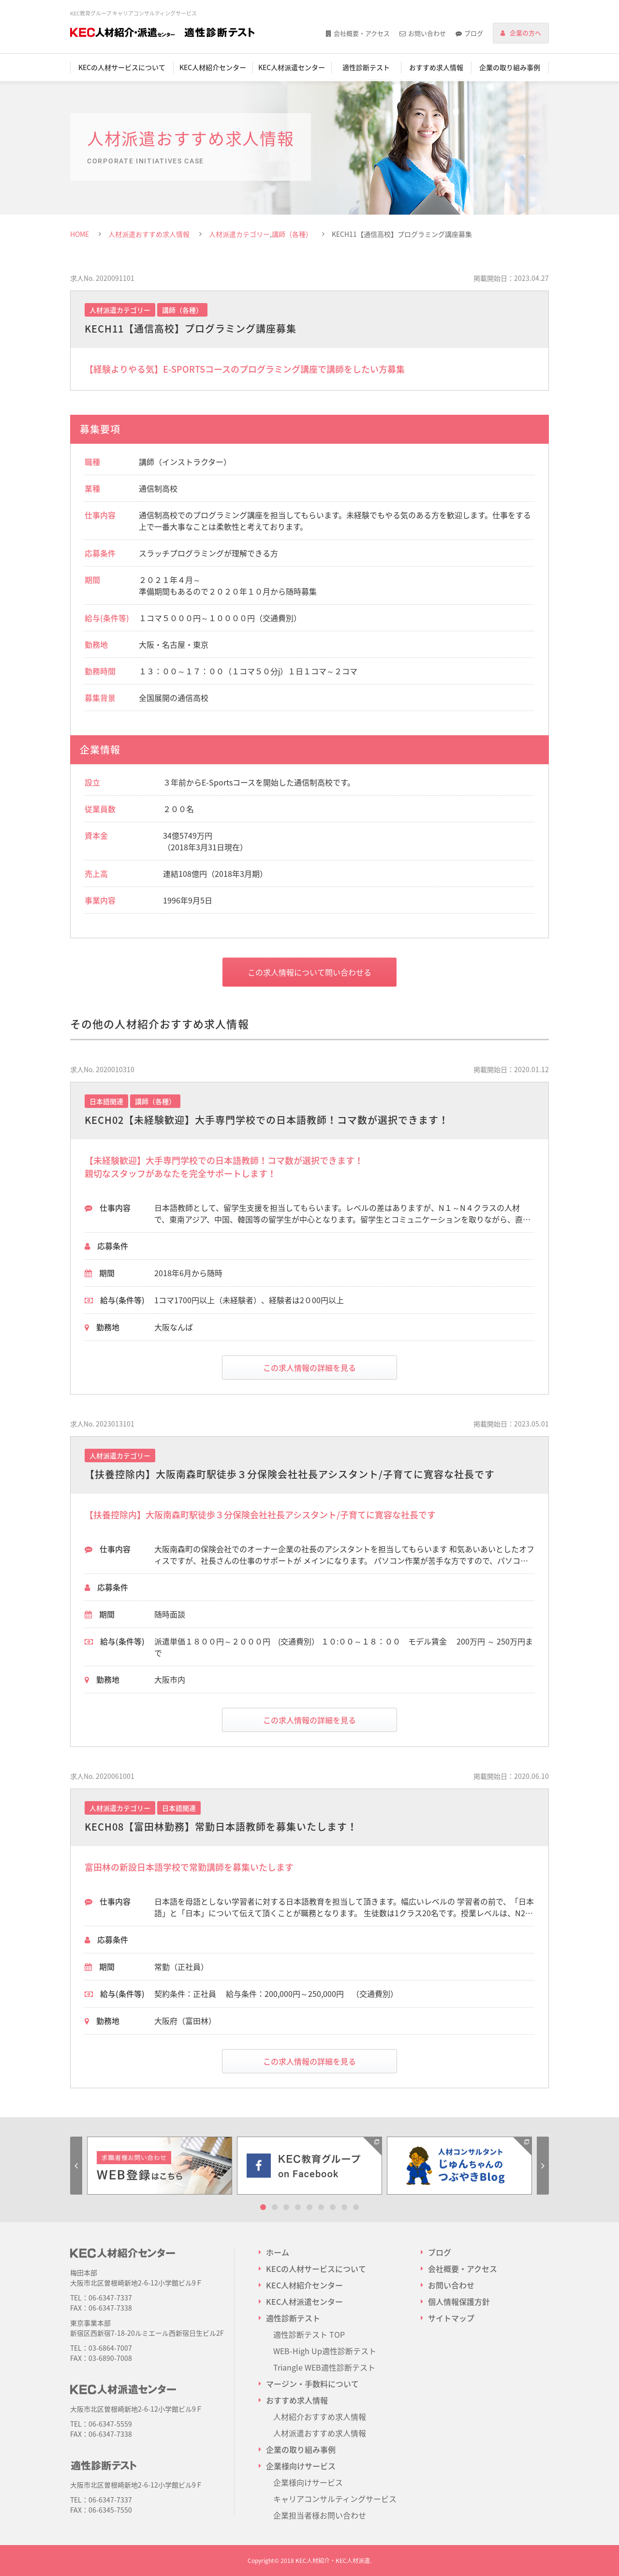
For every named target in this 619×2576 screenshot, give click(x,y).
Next (543, 2166)
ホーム (277, 2252)
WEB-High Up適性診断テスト (324, 2351)
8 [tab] (344, 2207)
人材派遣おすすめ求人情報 (149, 234)
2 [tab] (275, 2207)
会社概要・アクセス (362, 33)
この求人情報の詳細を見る (309, 1367)
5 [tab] (309, 2207)
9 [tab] (356, 2207)
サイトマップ (451, 2318)
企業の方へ (525, 32)
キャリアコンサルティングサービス (335, 2498)
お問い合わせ (427, 33)
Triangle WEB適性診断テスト (324, 2367)
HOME (79, 234)
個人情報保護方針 (459, 2301)
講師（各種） (292, 234)
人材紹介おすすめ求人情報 (319, 2416)
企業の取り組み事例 (509, 67)
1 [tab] (263, 2207)
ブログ (473, 33)
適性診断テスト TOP (309, 2334)
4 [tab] (298, 2207)
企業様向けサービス (308, 2482)
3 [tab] (286, 2207)
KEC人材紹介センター (212, 67)
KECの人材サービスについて (121, 67)
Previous (76, 2166)
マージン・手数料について (312, 2383)
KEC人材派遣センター (291, 67)
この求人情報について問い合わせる (309, 972)
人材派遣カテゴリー (239, 234)
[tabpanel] (159, 2166)
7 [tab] (333, 2207)
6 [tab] (321, 2207)
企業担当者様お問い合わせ (319, 2515)
